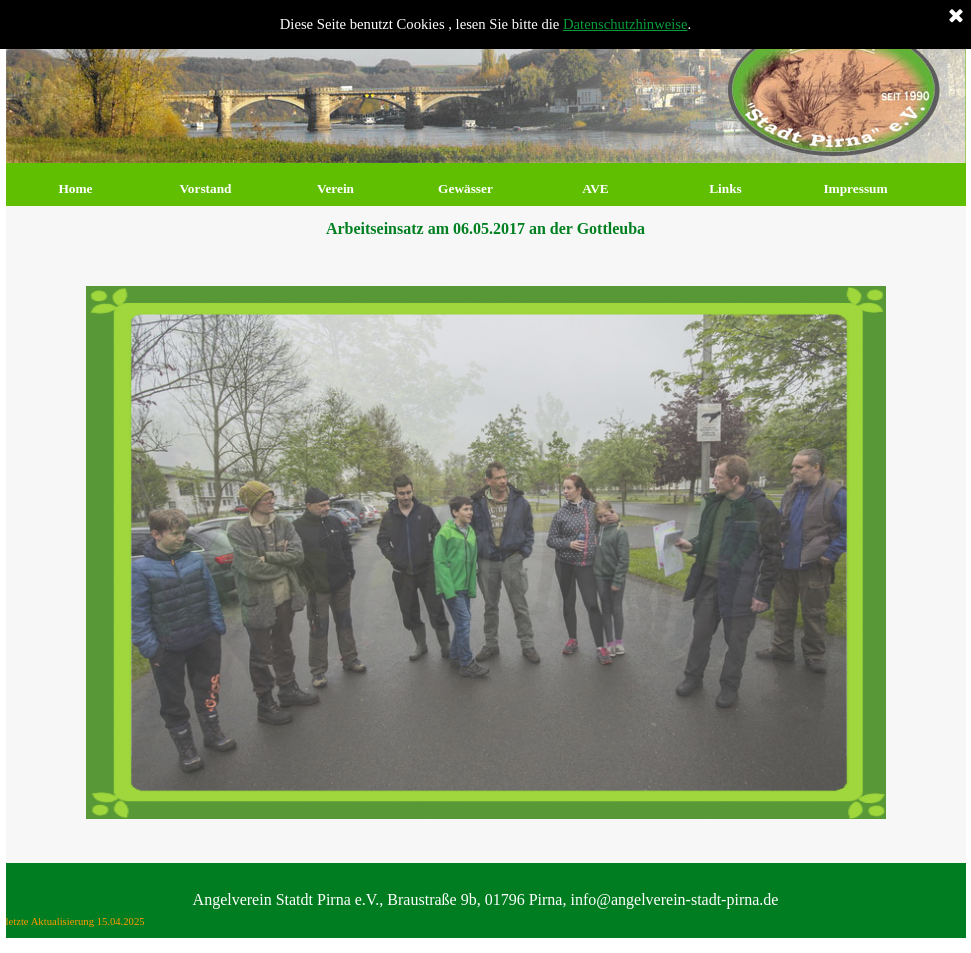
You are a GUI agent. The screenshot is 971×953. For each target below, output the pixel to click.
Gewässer (465, 188)
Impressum (855, 188)
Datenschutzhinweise (625, 24)
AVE (595, 188)
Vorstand (205, 188)
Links (725, 188)
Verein (335, 188)
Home (75, 188)
